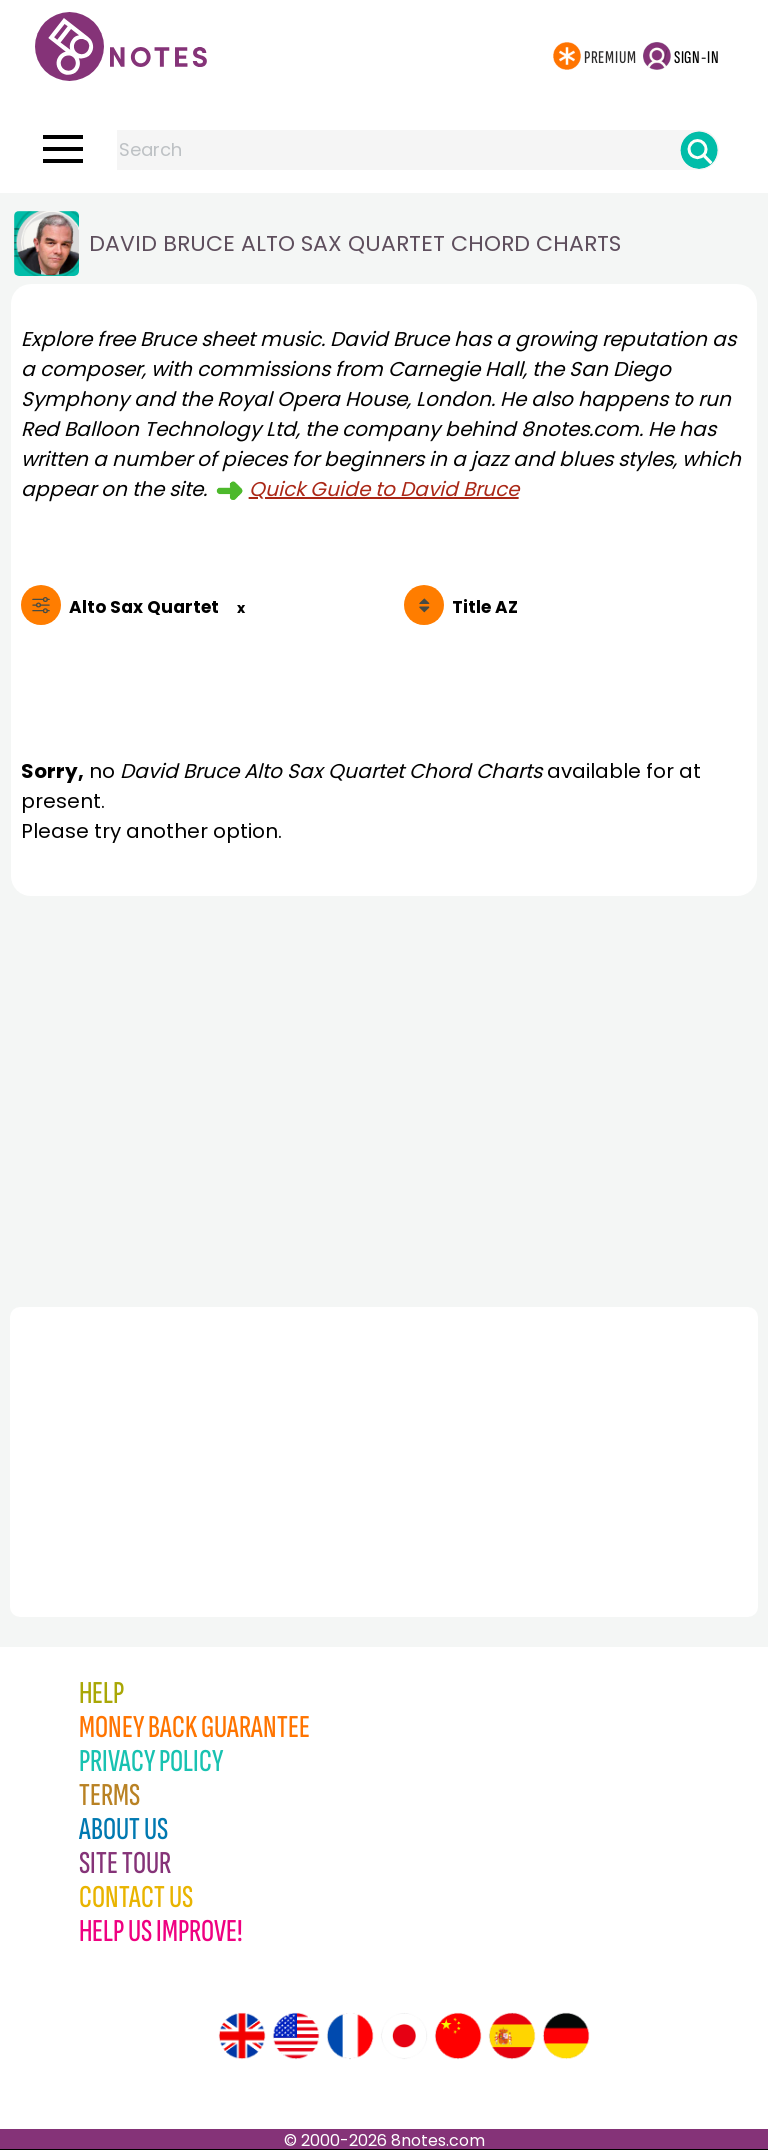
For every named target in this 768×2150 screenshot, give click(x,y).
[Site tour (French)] (350, 2036)
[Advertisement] (384, 1096)
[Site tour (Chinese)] (458, 2036)
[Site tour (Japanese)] (404, 2036)
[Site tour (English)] (242, 2036)
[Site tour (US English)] (296, 2036)
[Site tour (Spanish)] (512, 2036)
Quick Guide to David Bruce (384, 489)
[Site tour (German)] (566, 2036)
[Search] (699, 150)
